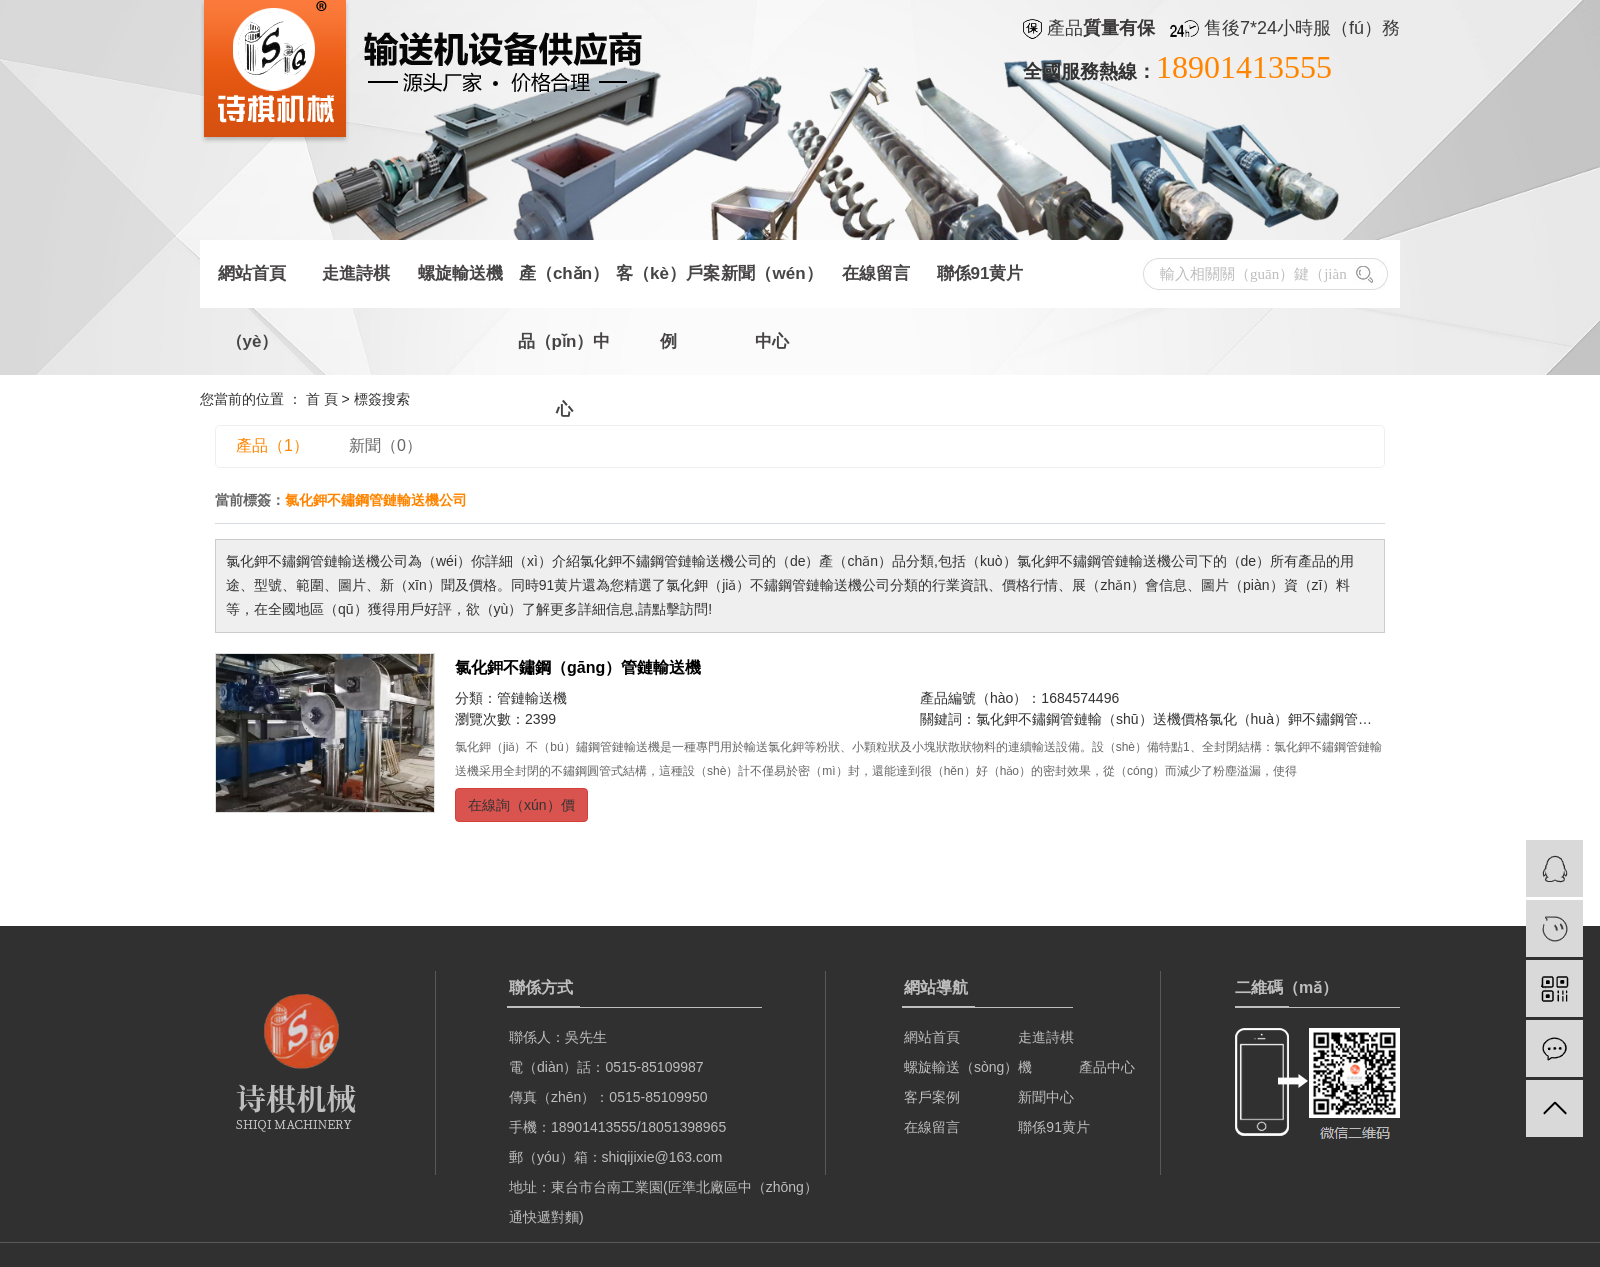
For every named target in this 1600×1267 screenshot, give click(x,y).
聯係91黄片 (980, 273)
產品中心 (1105, 1067)
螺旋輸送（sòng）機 (968, 1067)
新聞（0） (385, 445)
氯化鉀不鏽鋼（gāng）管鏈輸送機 (578, 667)
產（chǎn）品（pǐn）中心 (564, 286)
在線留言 (876, 273)
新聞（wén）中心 (771, 286)
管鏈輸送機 (532, 698)
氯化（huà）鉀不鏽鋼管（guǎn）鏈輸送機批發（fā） (1375, 719)
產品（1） (272, 445)
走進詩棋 (356, 273)
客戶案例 (932, 1097)
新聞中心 (1046, 1097)
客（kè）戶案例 (668, 286)
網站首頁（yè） (252, 286)
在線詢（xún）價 (521, 805)
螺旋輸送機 (460, 273)
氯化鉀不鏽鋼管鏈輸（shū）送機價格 (1092, 719)
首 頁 (322, 399)
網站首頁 (932, 1037)
